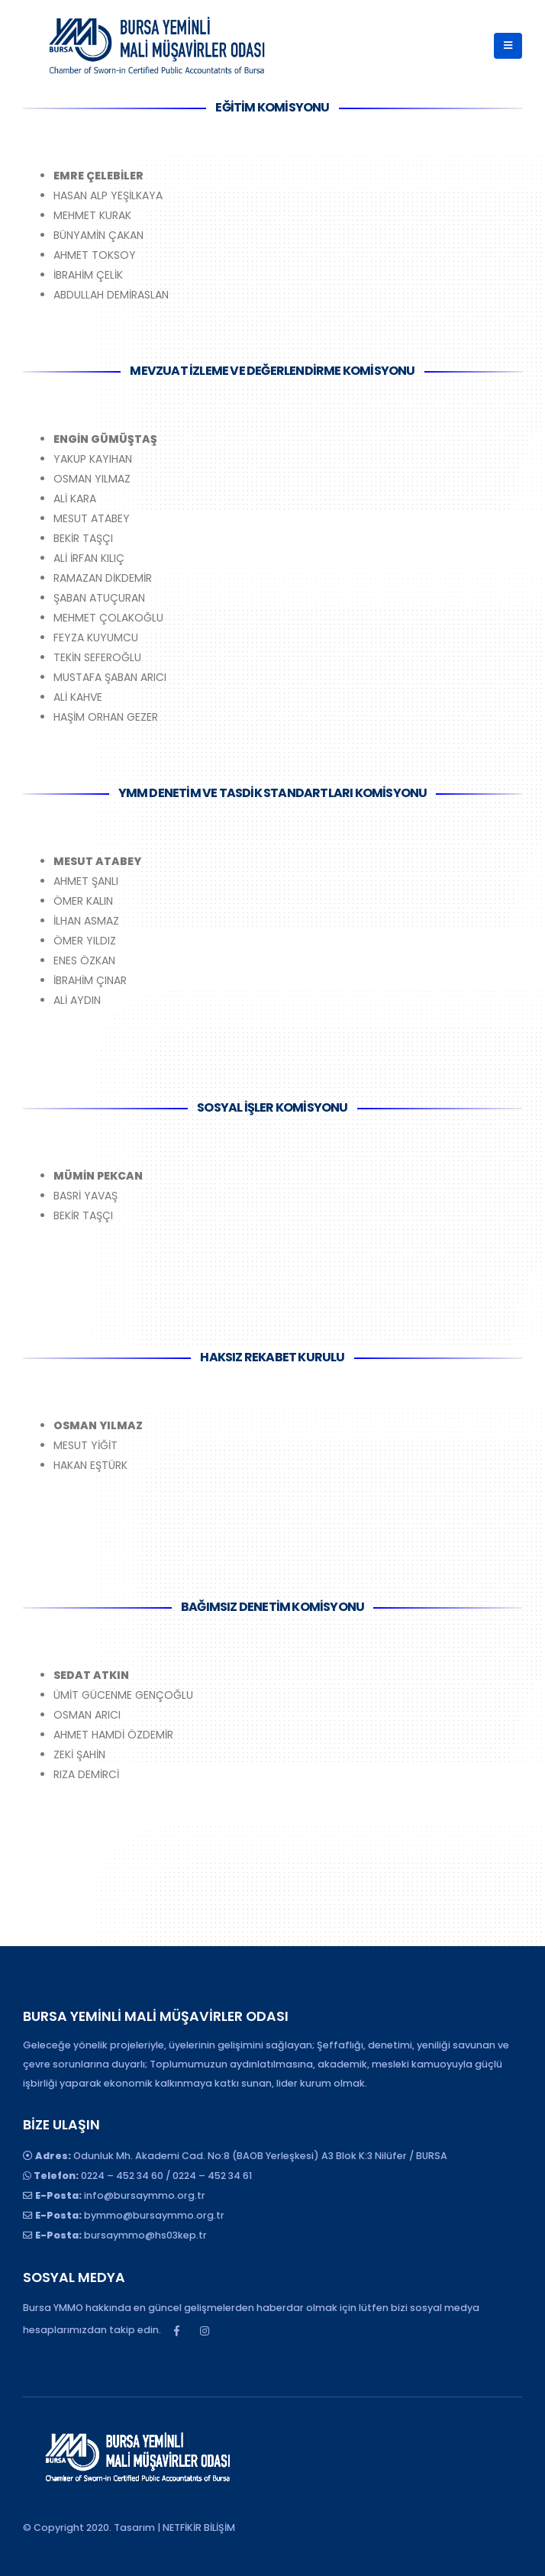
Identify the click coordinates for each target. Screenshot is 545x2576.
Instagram (204, 2330)
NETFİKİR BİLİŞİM (199, 2527)
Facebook (176, 2330)
